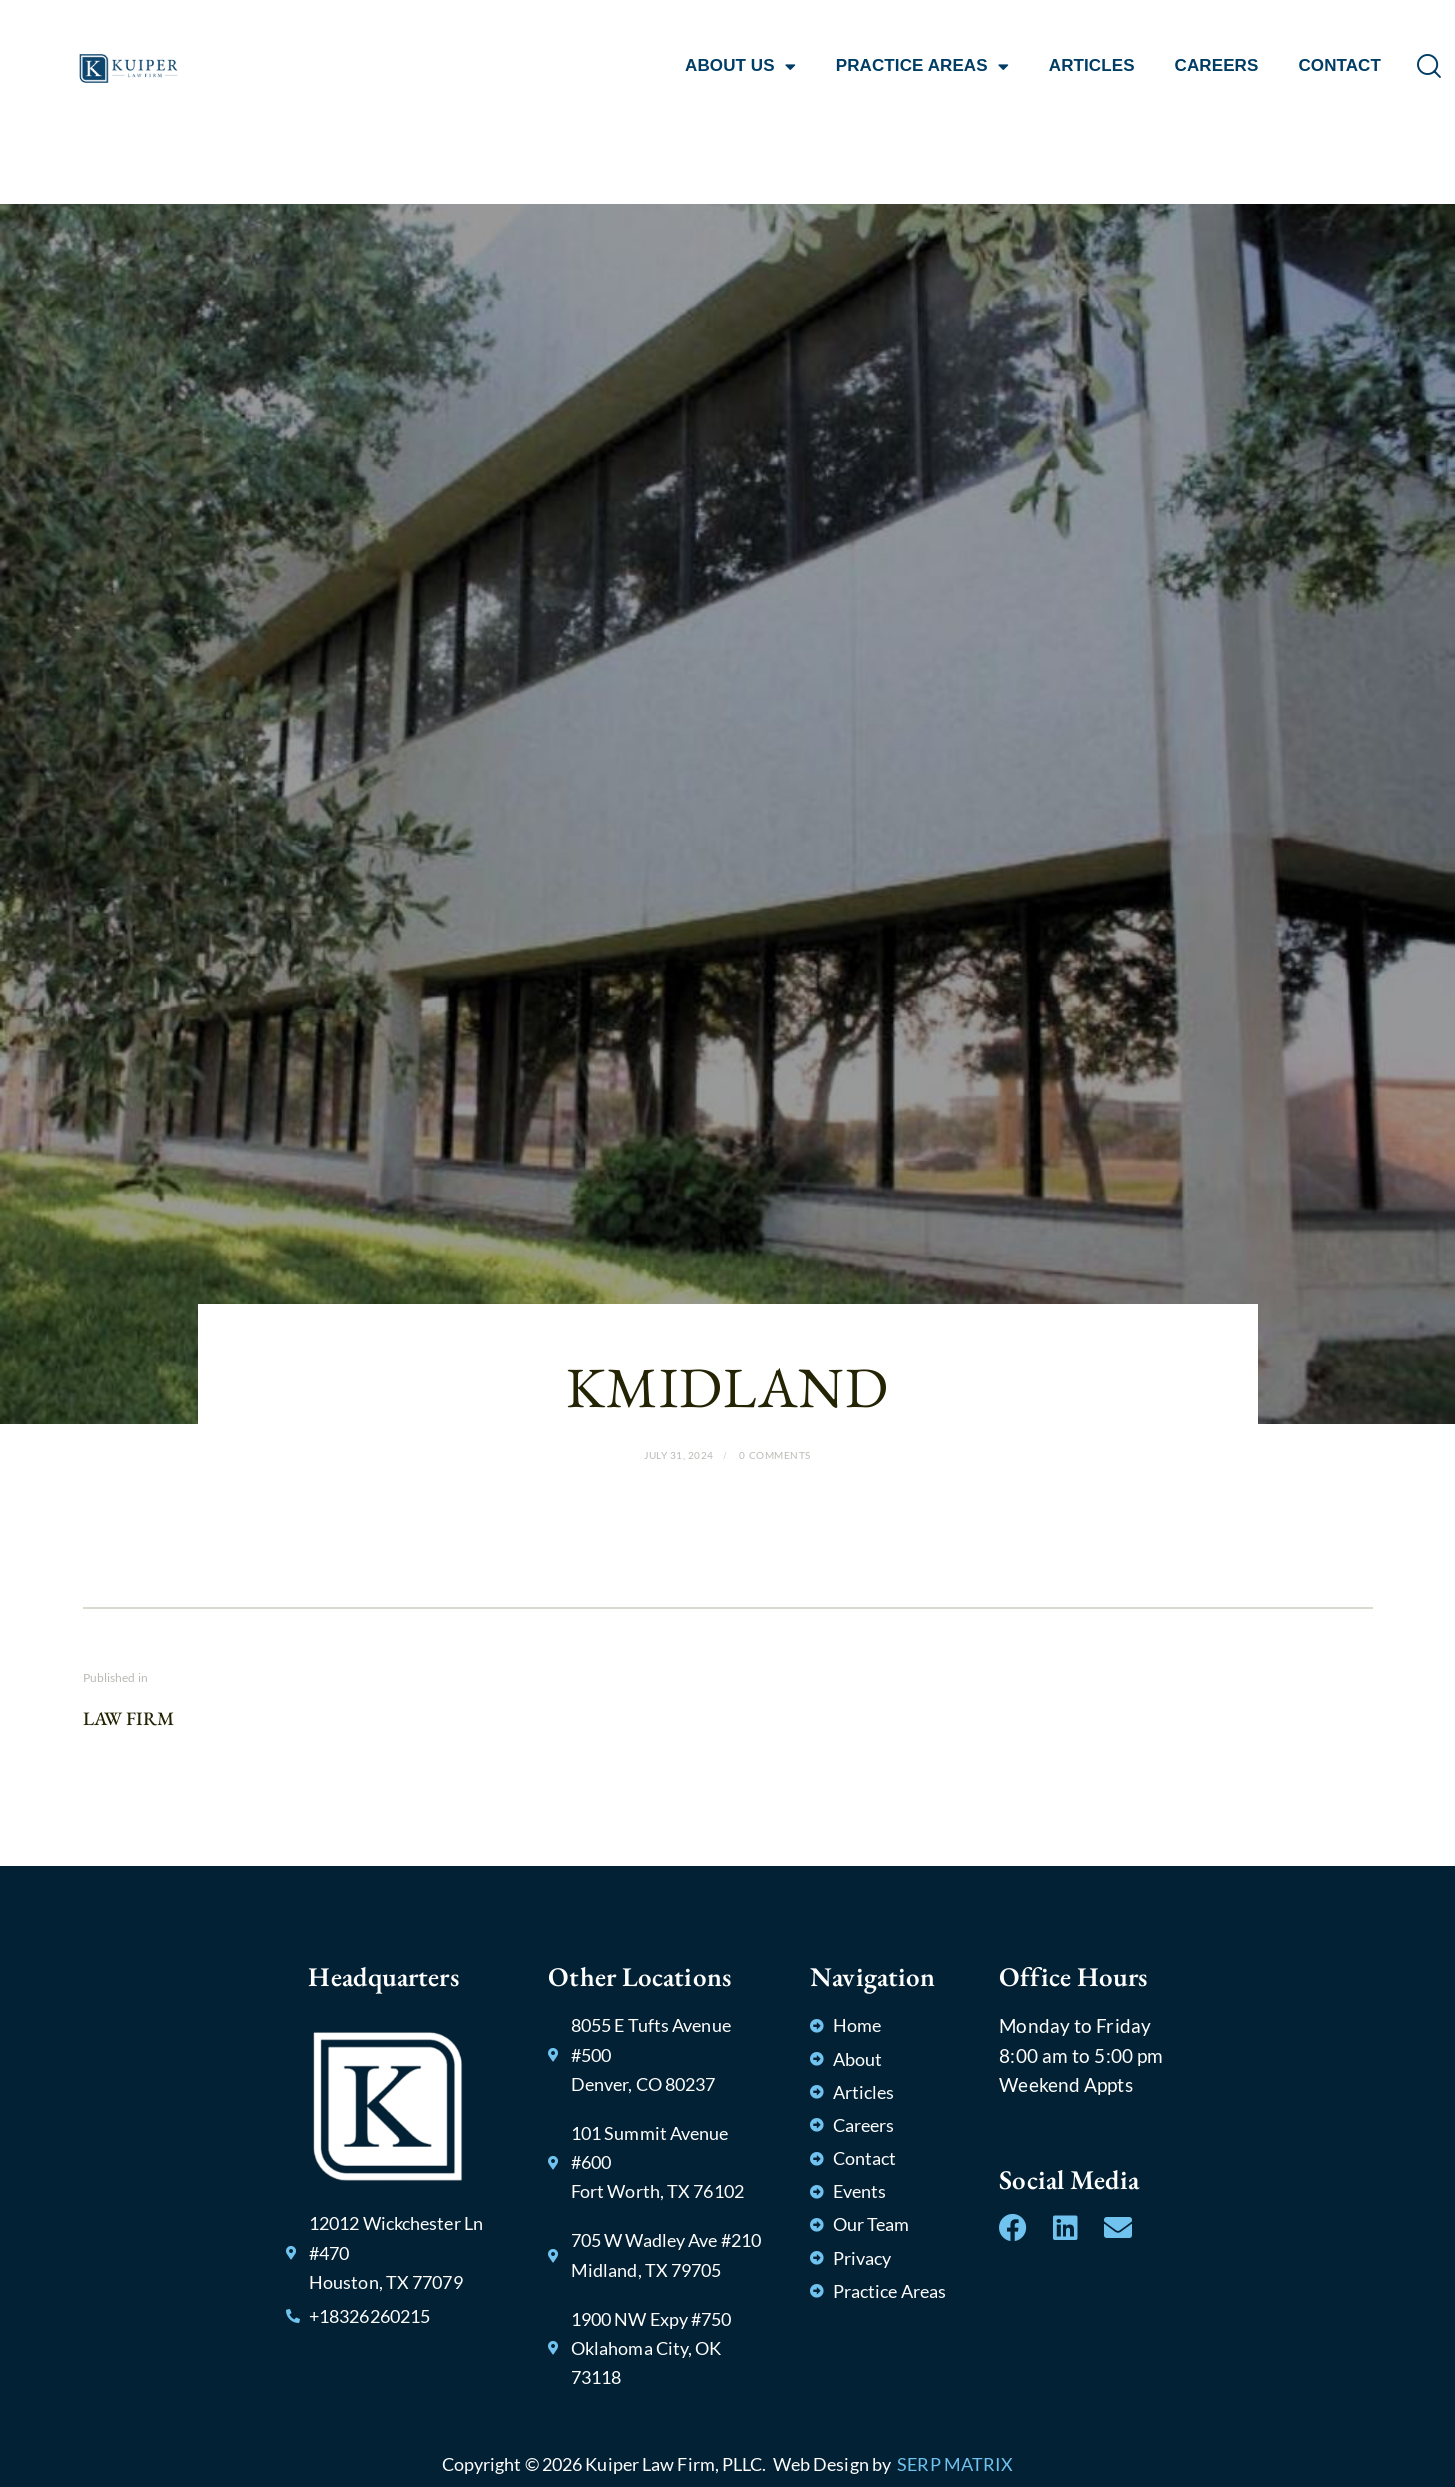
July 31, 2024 (679, 1455)
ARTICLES (1092, 65)
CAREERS (1217, 65)
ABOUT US (740, 66)
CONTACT (1339, 65)
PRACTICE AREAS (922, 66)
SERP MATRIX (955, 2464)
